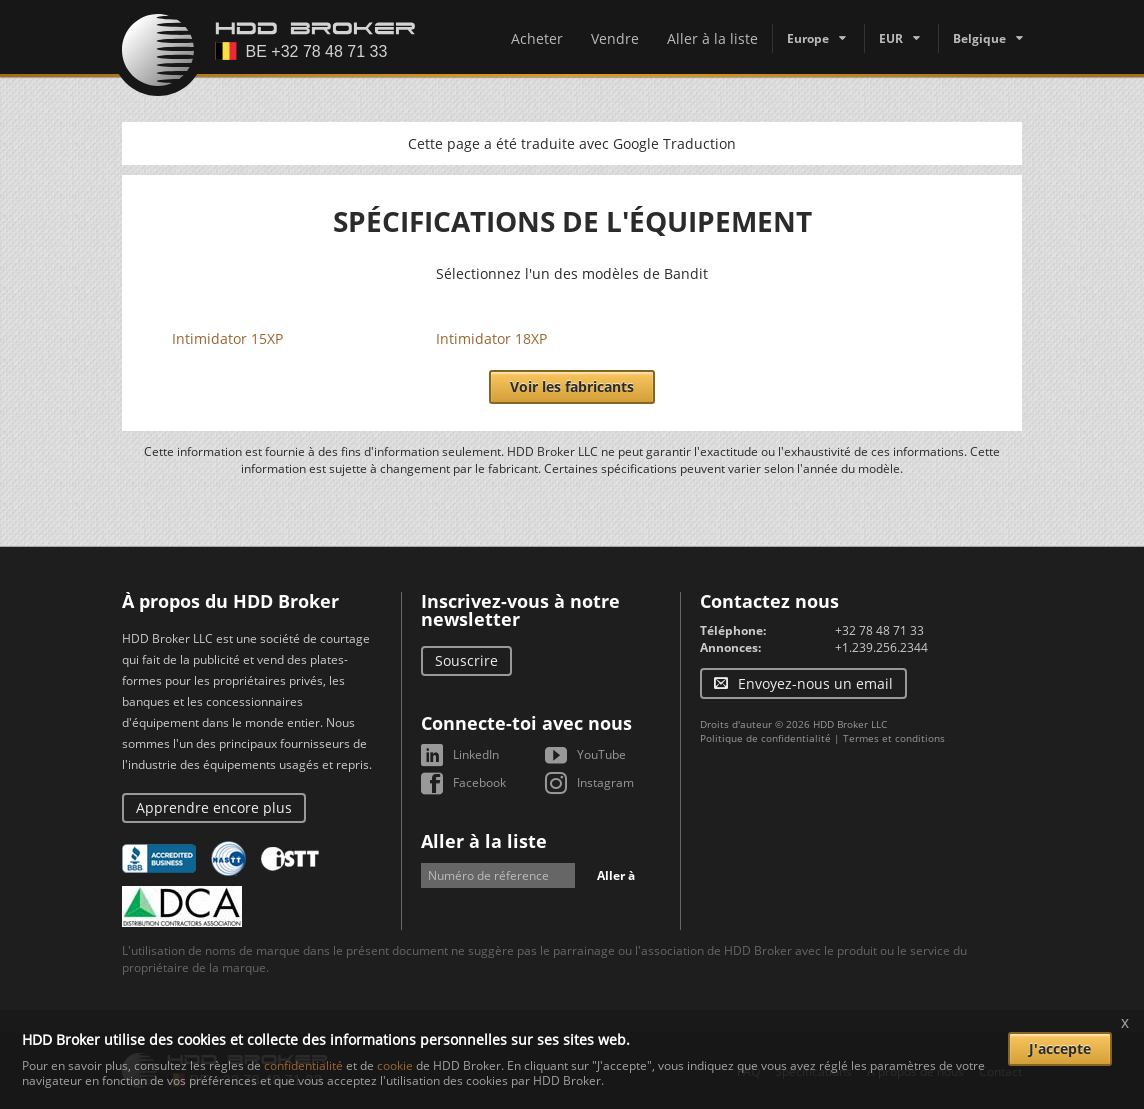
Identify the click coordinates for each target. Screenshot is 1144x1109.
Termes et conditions (894, 738)
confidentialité (303, 1065)
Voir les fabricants (572, 386)
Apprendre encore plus (214, 807)
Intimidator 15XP (227, 338)
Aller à (616, 875)
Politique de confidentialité (765, 738)
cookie (395, 1065)
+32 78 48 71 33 (879, 630)
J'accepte (1060, 1048)
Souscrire (466, 660)
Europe (808, 38)
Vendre (615, 38)
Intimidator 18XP (491, 338)
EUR (891, 38)
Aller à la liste (712, 38)
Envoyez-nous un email (815, 683)
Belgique (979, 38)
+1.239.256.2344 (881, 647)
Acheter (537, 38)
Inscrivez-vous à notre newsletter (520, 610)
